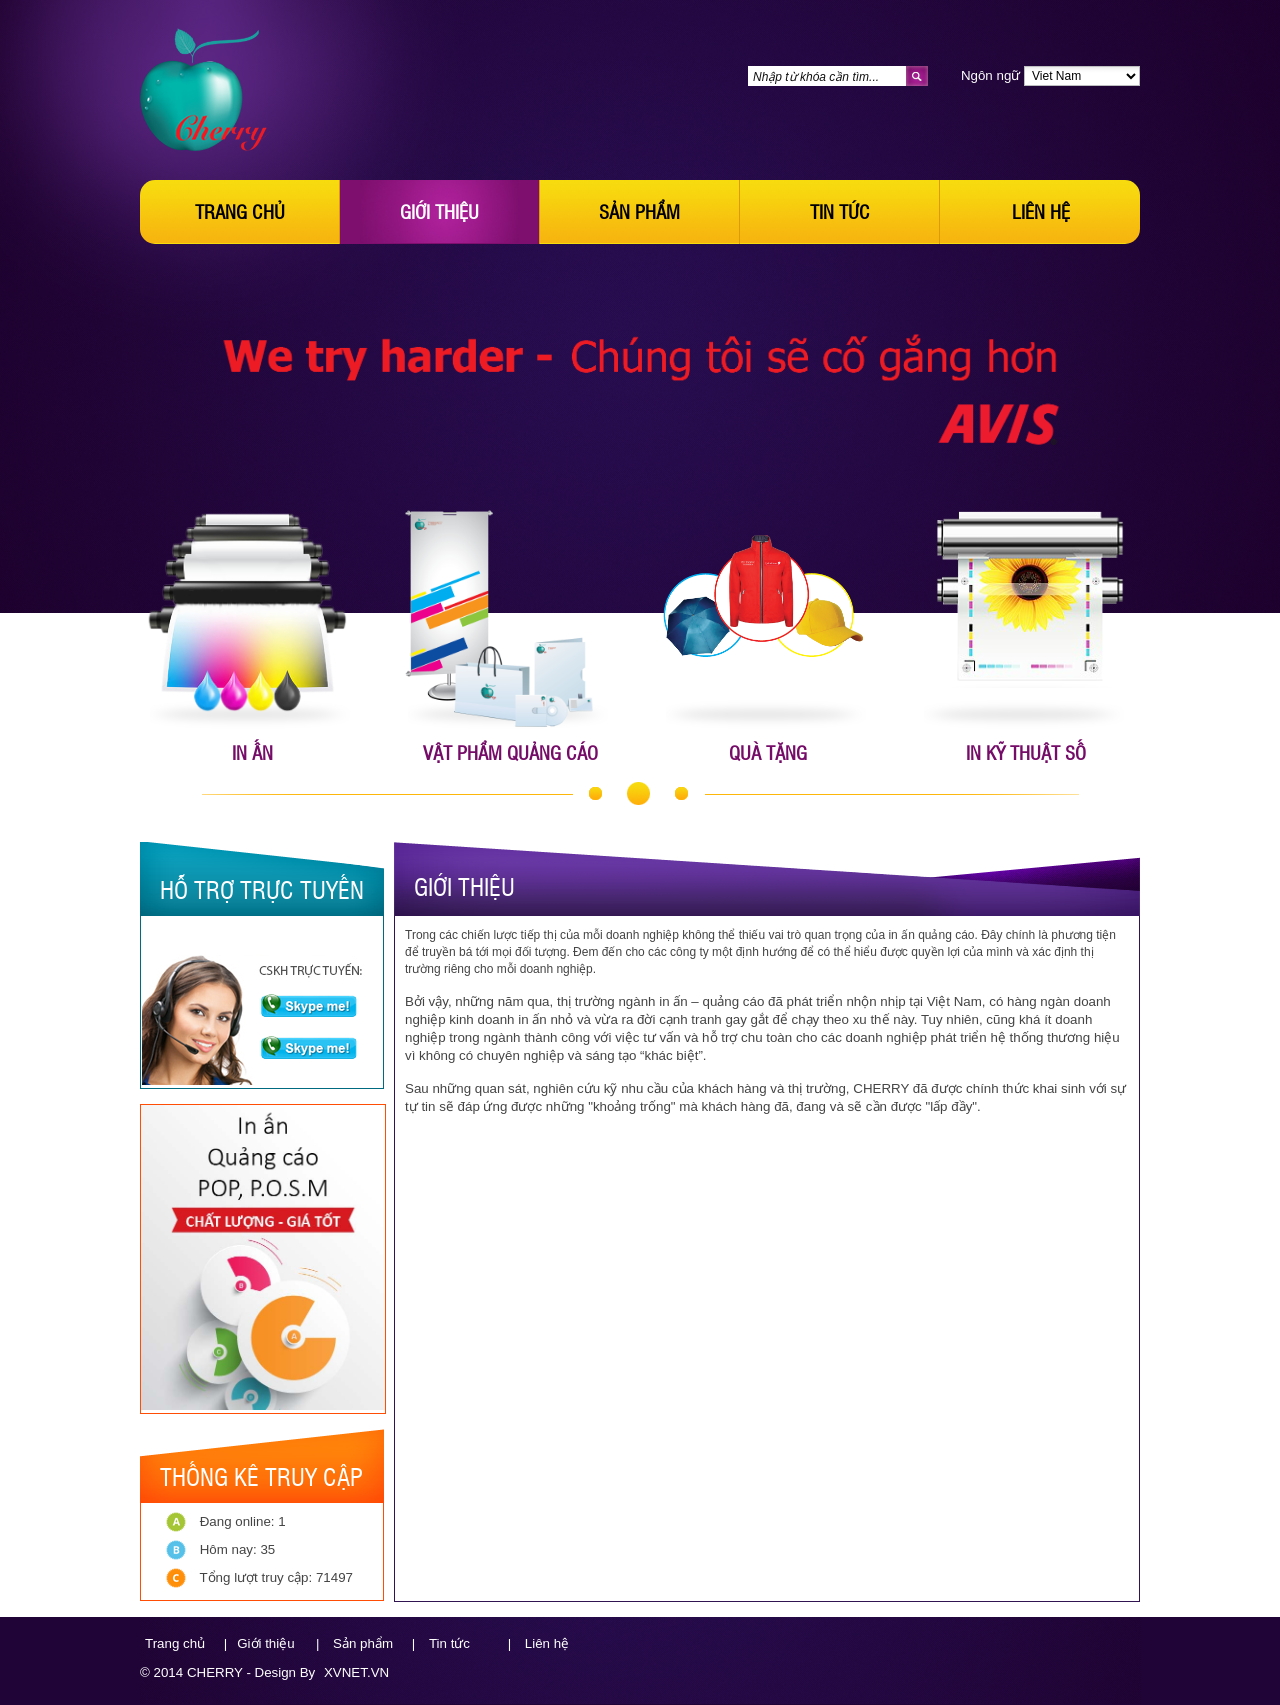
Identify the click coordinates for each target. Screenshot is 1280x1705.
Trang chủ (240, 211)
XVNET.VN (356, 1672)
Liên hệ (1041, 211)
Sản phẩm (639, 211)
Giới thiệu (439, 211)
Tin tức (840, 211)
